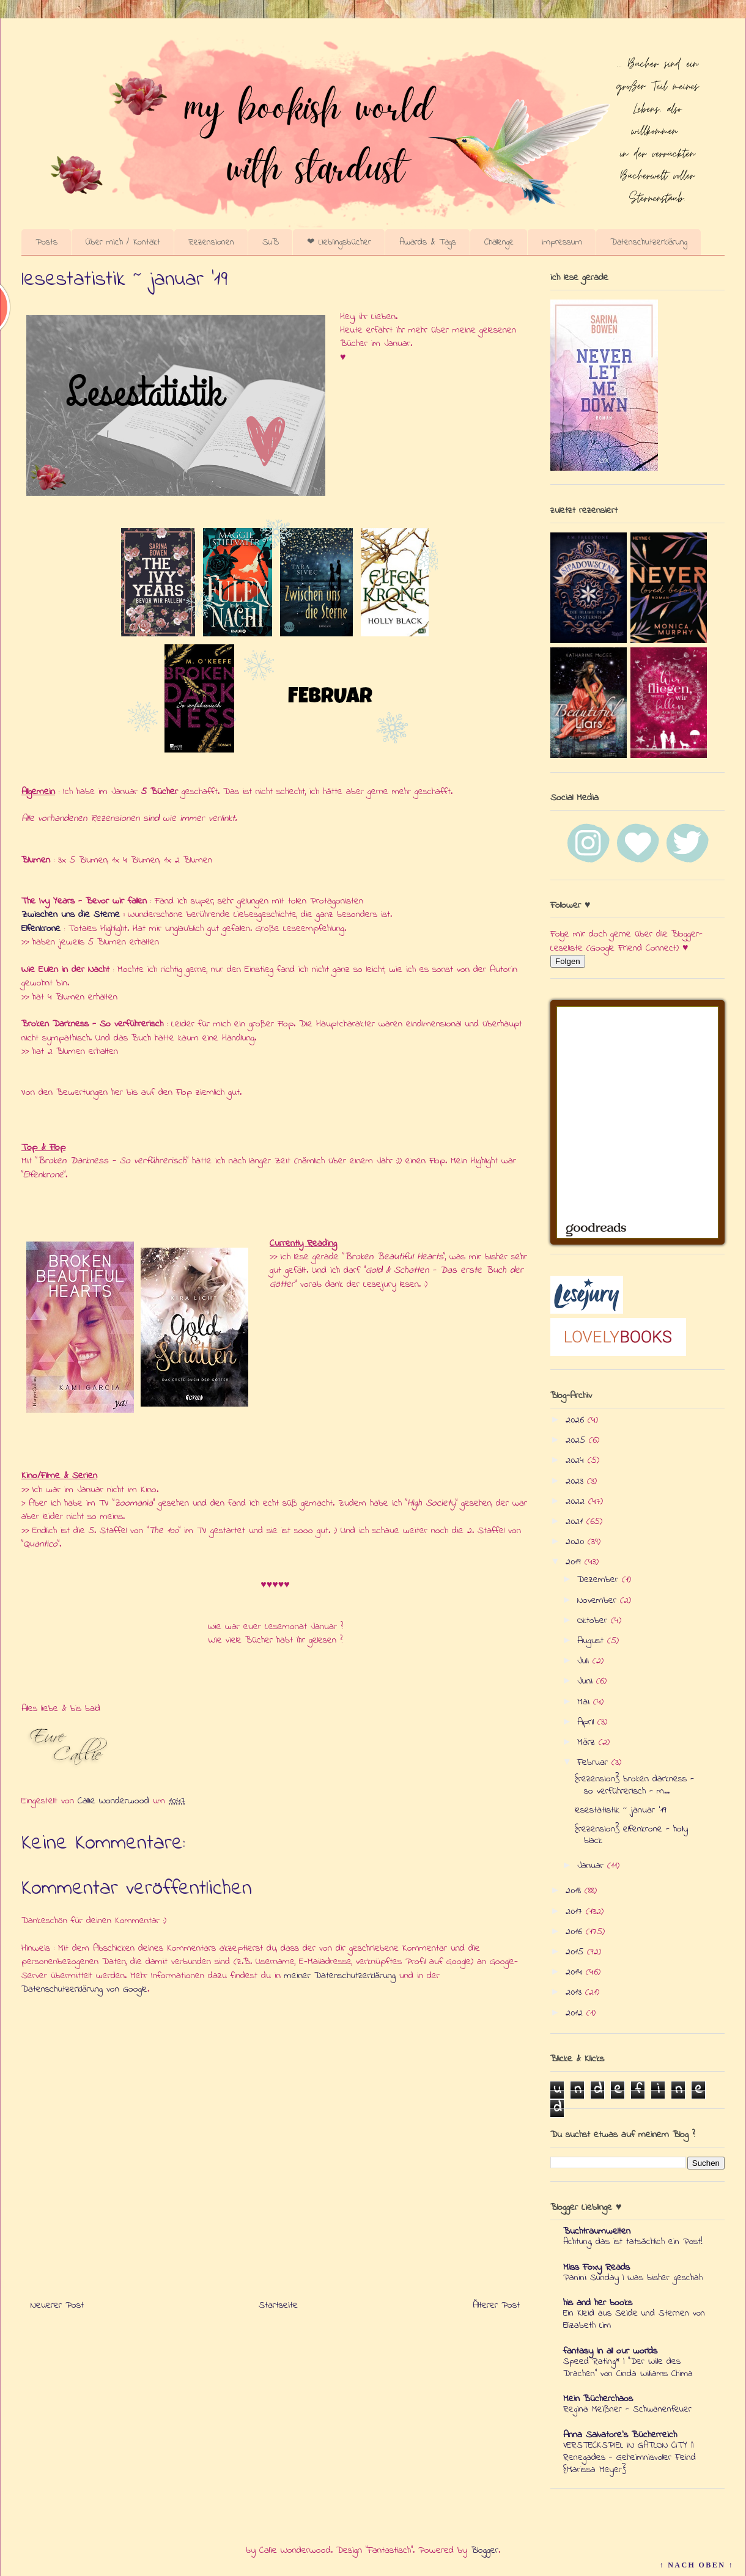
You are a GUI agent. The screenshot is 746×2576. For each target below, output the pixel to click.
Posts (46, 242)
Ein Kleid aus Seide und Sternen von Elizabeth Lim (634, 2319)
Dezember (599, 1579)
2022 (577, 1501)
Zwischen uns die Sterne (70, 914)
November (598, 1600)
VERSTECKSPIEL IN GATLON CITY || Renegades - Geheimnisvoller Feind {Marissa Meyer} (629, 2457)
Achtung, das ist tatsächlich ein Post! (633, 2241)
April (587, 1722)
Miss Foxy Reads (596, 2267)
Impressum (562, 242)
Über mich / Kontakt (123, 242)
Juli (585, 1661)
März (588, 1742)
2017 (576, 1911)
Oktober (594, 1620)
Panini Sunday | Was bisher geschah (633, 2277)
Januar (592, 1865)
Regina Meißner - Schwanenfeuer (627, 2409)
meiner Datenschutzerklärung (340, 1975)
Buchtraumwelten (596, 2231)
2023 (576, 1481)
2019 (575, 1562)
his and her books (597, 2302)
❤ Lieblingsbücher (339, 242)
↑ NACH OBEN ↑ (696, 2565)
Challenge (499, 242)
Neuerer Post (57, 2305)
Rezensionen (211, 242)
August (592, 1640)
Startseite (278, 2305)
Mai (585, 1702)
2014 (576, 1972)
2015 (576, 1952)
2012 (576, 2013)
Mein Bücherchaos (598, 2398)
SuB (270, 242)
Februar (594, 1762)
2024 (577, 1460)
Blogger (484, 2550)
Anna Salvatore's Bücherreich (620, 2434)
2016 (576, 1931)
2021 (576, 1521)
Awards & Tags (427, 242)
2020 (577, 1541)
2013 (575, 1992)
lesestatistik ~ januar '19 (621, 1810)
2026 (577, 1420)
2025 (577, 1440)
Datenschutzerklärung (648, 242)
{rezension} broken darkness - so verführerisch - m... (634, 1785)
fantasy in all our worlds (610, 2351)
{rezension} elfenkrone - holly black (631, 1835)
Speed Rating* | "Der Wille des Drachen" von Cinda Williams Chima (628, 2367)
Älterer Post (496, 2305)
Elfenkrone (41, 928)
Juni (586, 1681)
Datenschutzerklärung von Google (84, 1989)
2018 (575, 1890)
